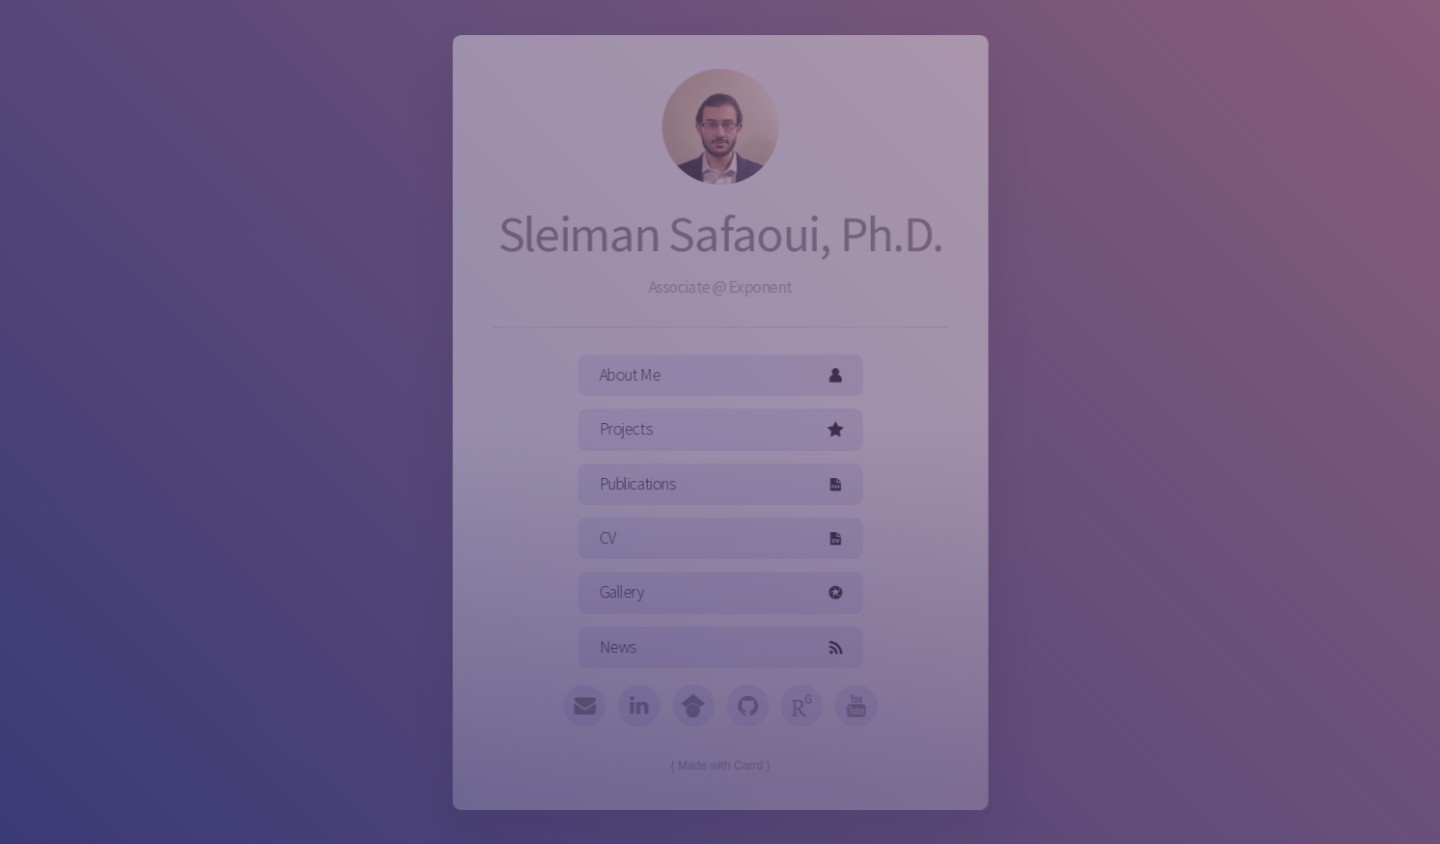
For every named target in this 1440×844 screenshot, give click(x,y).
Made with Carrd (720, 760)
